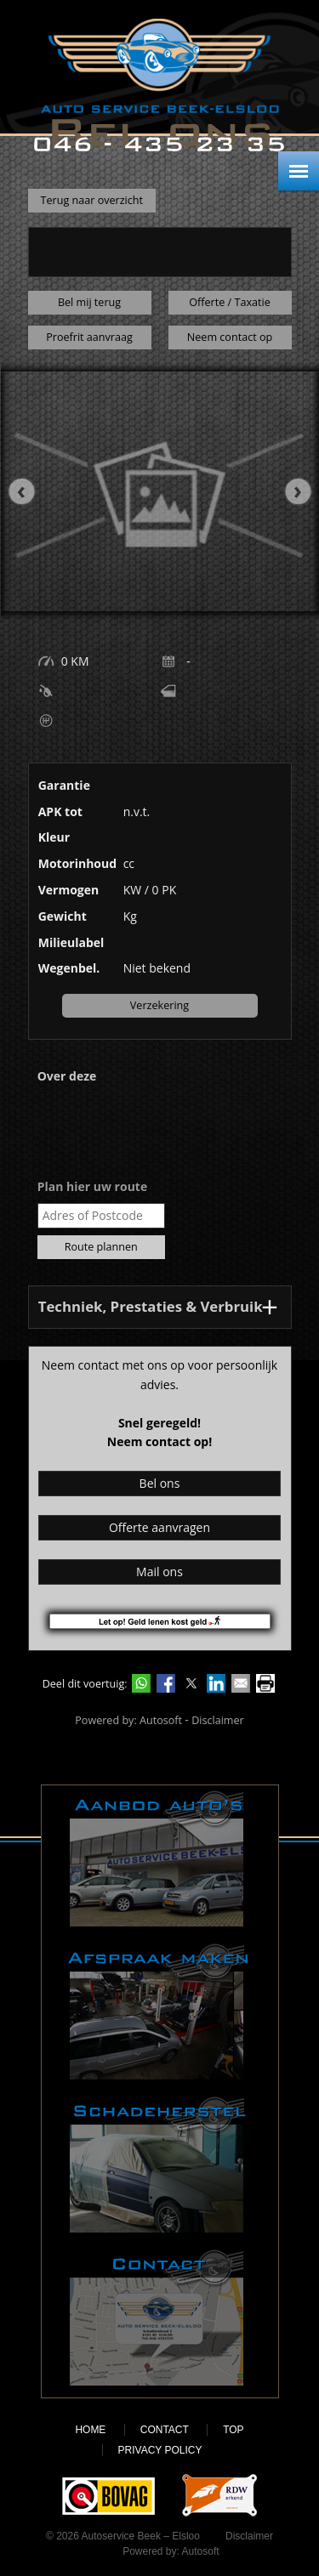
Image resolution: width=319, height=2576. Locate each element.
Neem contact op (229, 337)
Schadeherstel (159, 2165)
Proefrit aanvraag (89, 337)
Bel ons (160, 1483)
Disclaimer (217, 1720)
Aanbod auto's (159, 1858)
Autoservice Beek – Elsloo (160, 66)
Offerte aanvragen (159, 1527)
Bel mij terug (89, 302)
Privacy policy (160, 2450)
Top (233, 2430)
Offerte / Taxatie (229, 302)
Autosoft (161, 1720)
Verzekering (159, 1005)
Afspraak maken (159, 2011)
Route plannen (101, 1247)
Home (90, 2430)
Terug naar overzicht (92, 200)
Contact (159, 2318)
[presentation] (29, 491)
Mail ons (159, 1571)
